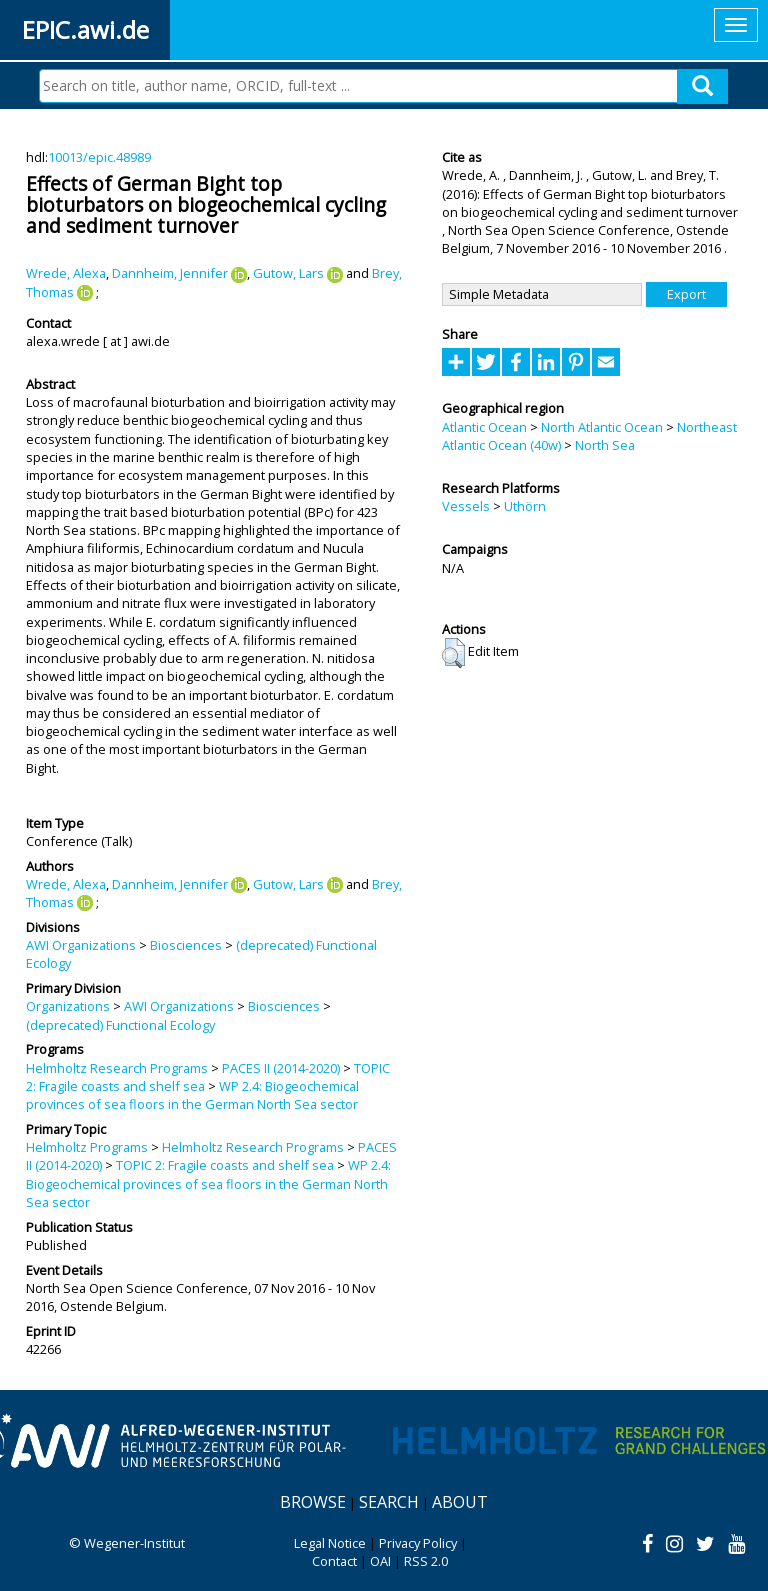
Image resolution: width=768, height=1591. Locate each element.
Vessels (466, 506)
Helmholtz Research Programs (117, 1068)
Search (389, 1502)
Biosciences (186, 945)
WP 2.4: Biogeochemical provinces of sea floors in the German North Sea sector (192, 1095)
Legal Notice (330, 1543)
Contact (334, 1561)
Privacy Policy (418, 1543)
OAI (380, 1561)
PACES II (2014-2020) (281, 1068)
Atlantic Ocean (484, 427)
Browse (313, 1502)
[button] (453, 653)
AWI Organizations (81, 945)
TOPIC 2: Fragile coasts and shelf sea (225, 1165)
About (460, 1502)
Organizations (68, 1006)
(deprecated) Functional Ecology (120, 1025)
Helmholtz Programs (87, 1147)
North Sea (605, 445)
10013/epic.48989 (99, 157)
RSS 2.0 (426, 1561)
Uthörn (525, 506)
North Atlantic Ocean (602, 427)
